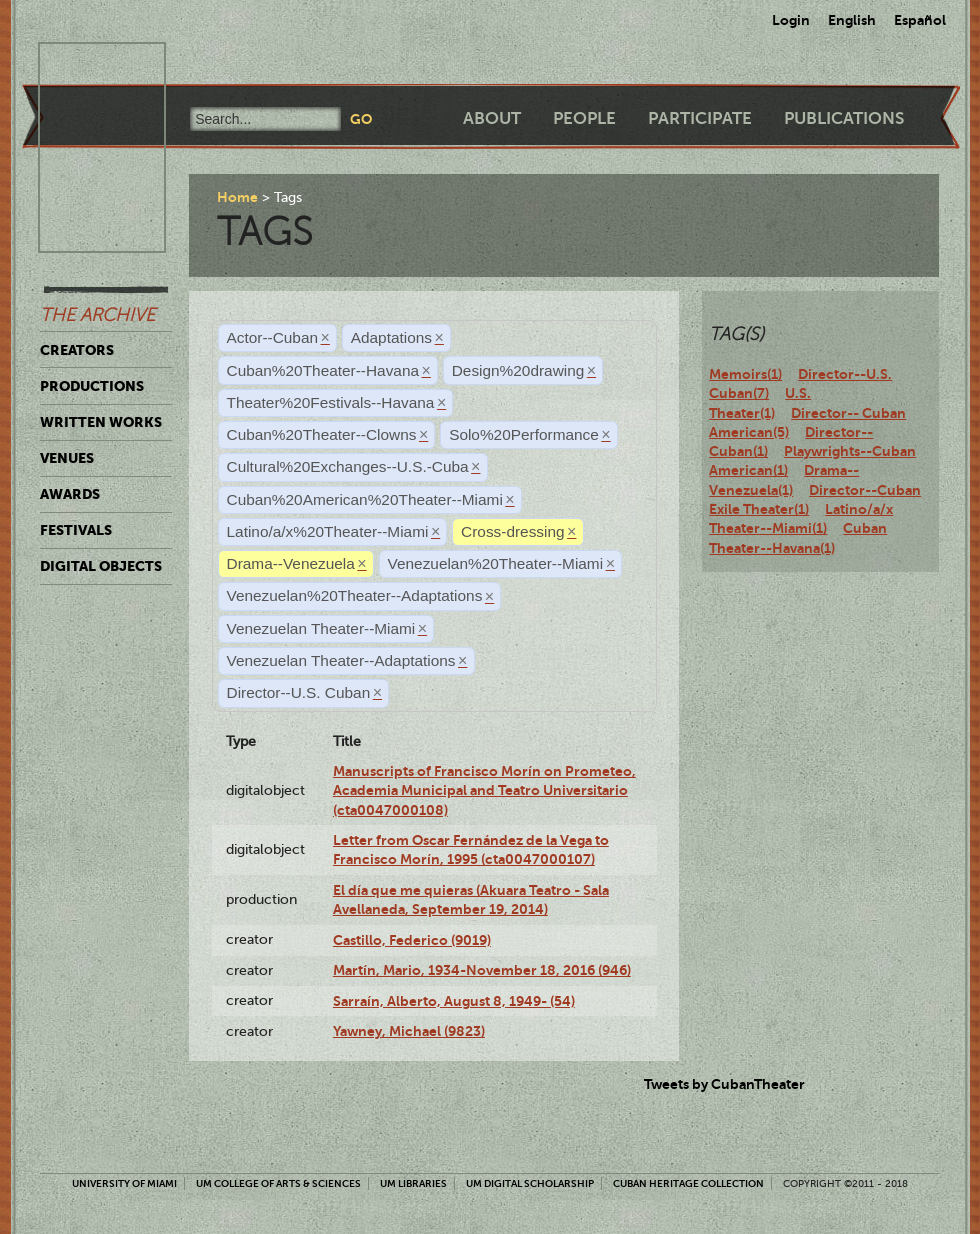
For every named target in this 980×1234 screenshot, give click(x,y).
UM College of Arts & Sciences (278, 1183)
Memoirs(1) (745, 374)
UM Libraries (413, 1183)
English (852, 20)
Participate (700, 118)
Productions (92, 386)
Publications (844, 118)
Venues (67, 458)
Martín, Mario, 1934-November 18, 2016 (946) (482, 970)
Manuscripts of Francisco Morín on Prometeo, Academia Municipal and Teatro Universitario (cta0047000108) (484, 790)
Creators (77, 350)
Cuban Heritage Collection (688, 1183)
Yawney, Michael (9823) (409, 1031)
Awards (70, 494)
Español (920, 20)
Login (791, 20)
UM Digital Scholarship (530, 1183)
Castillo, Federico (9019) (412, 940)
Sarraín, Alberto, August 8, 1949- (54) (454, 1001)
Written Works (101, 422)
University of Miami (124, 1183)
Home (237, 197)
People (584, 118)
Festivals (76, 530)
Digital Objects (101, 566)
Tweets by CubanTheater (724, 1084)
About (492, 118)
